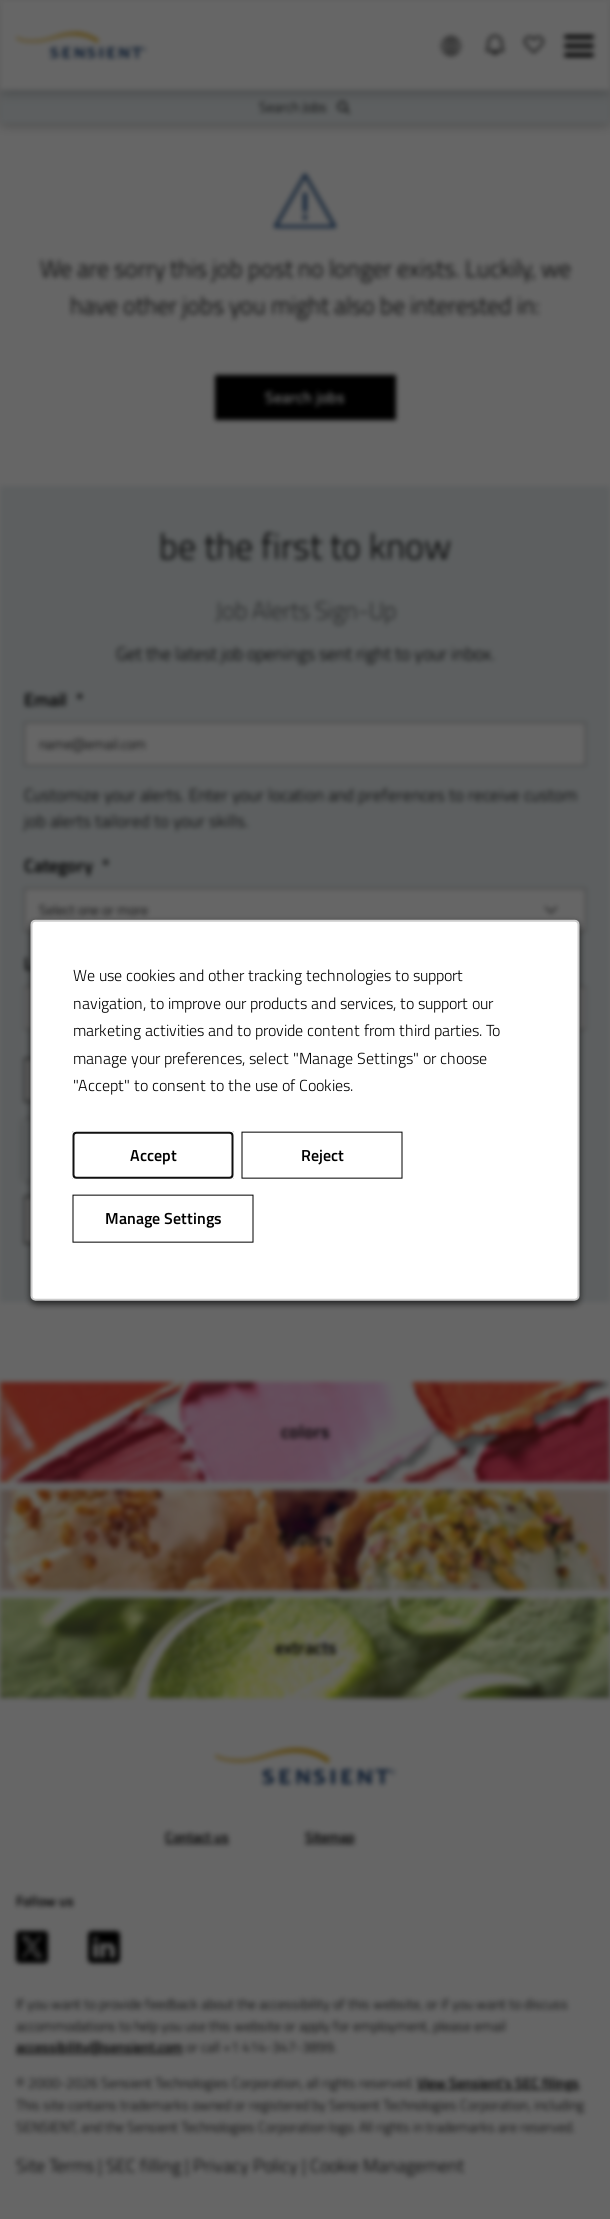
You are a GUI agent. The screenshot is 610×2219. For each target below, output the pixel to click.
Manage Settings (163, 1217)
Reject (322, 1154)
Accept (153, 1154)
